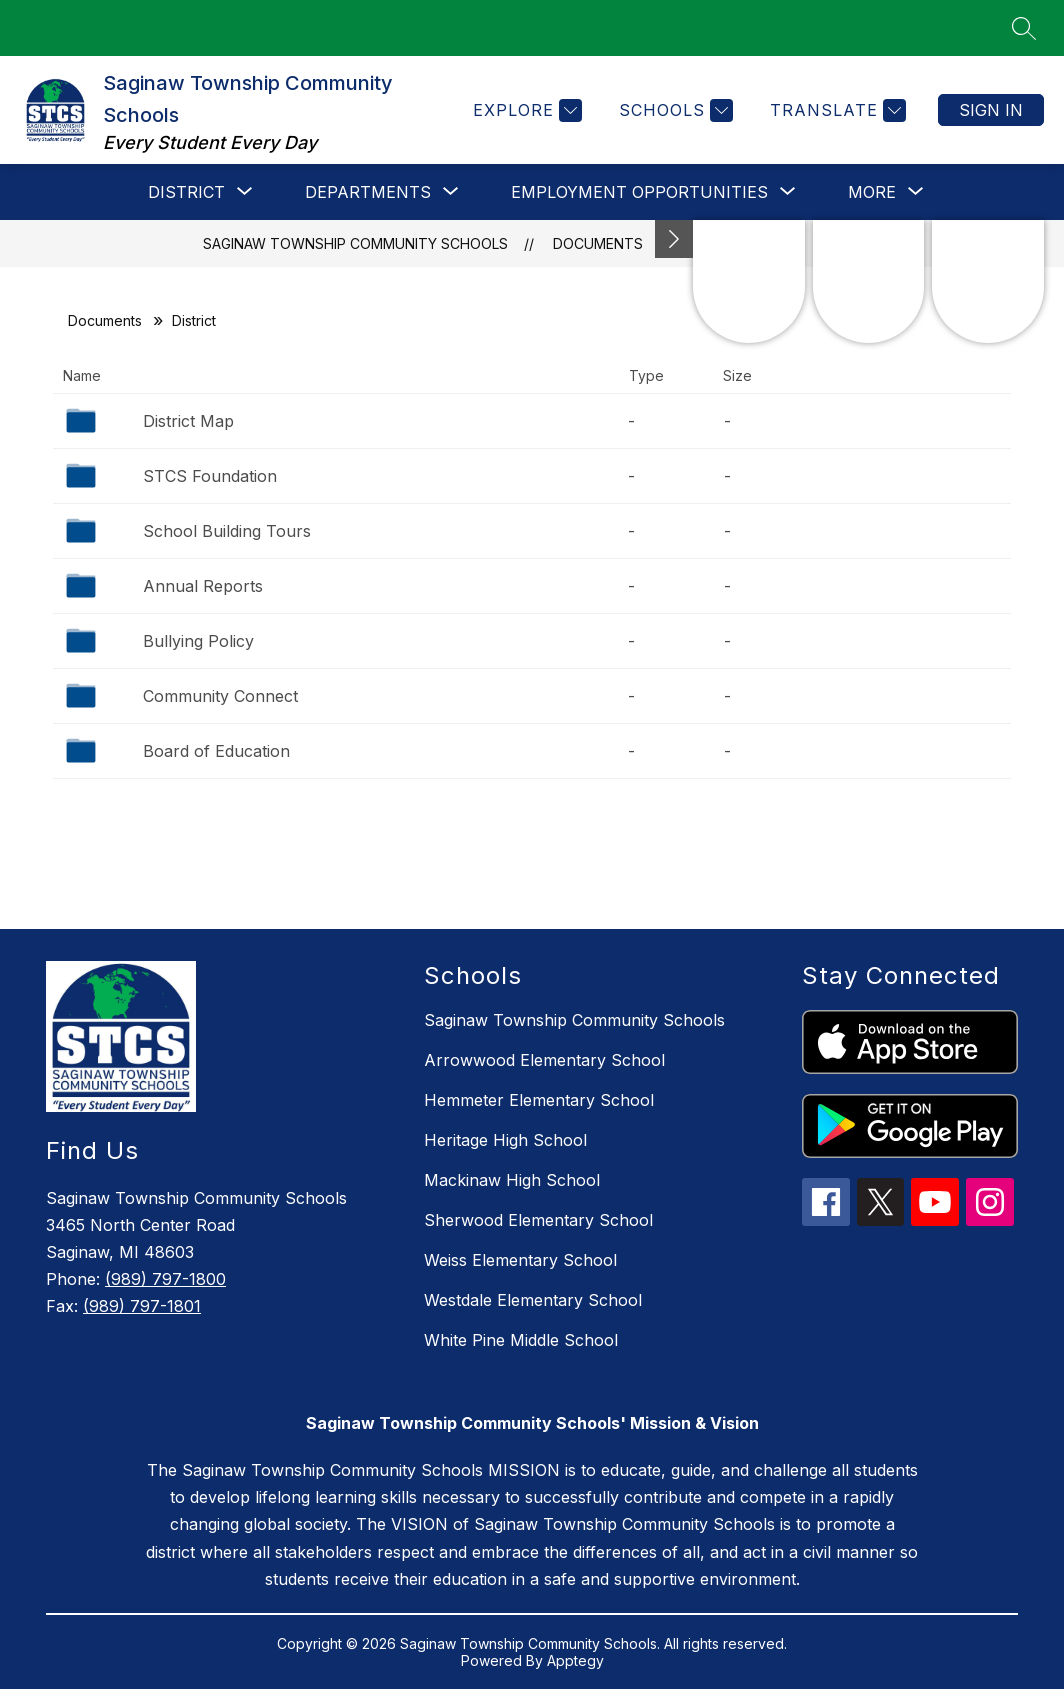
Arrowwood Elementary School (544, 1060)
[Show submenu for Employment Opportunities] (639, 192)
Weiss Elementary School (520, 1260)
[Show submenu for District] (186, 192)
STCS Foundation (210, 476)
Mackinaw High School (512, 1180)
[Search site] (1024, 28)
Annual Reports (203, 586)
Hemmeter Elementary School (539, 1100)
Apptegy (575, 1660)
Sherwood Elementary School (538, 1220)
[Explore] (525, 110)
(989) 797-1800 (165, 1279)
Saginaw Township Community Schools (355, 243)
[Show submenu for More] (872, 192)
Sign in (991, 110)
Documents (598, 243)
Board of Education (216, 751)
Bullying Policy (198, 641)
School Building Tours (227, 531)
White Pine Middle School (521, 1340)
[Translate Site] (835, 110)
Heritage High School (505, 1140)
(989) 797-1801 (142, 1306)
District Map (188, 421)
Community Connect (220, 696)
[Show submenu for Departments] (368, 192)
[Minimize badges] (674, 239)
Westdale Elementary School (533, 1300)
